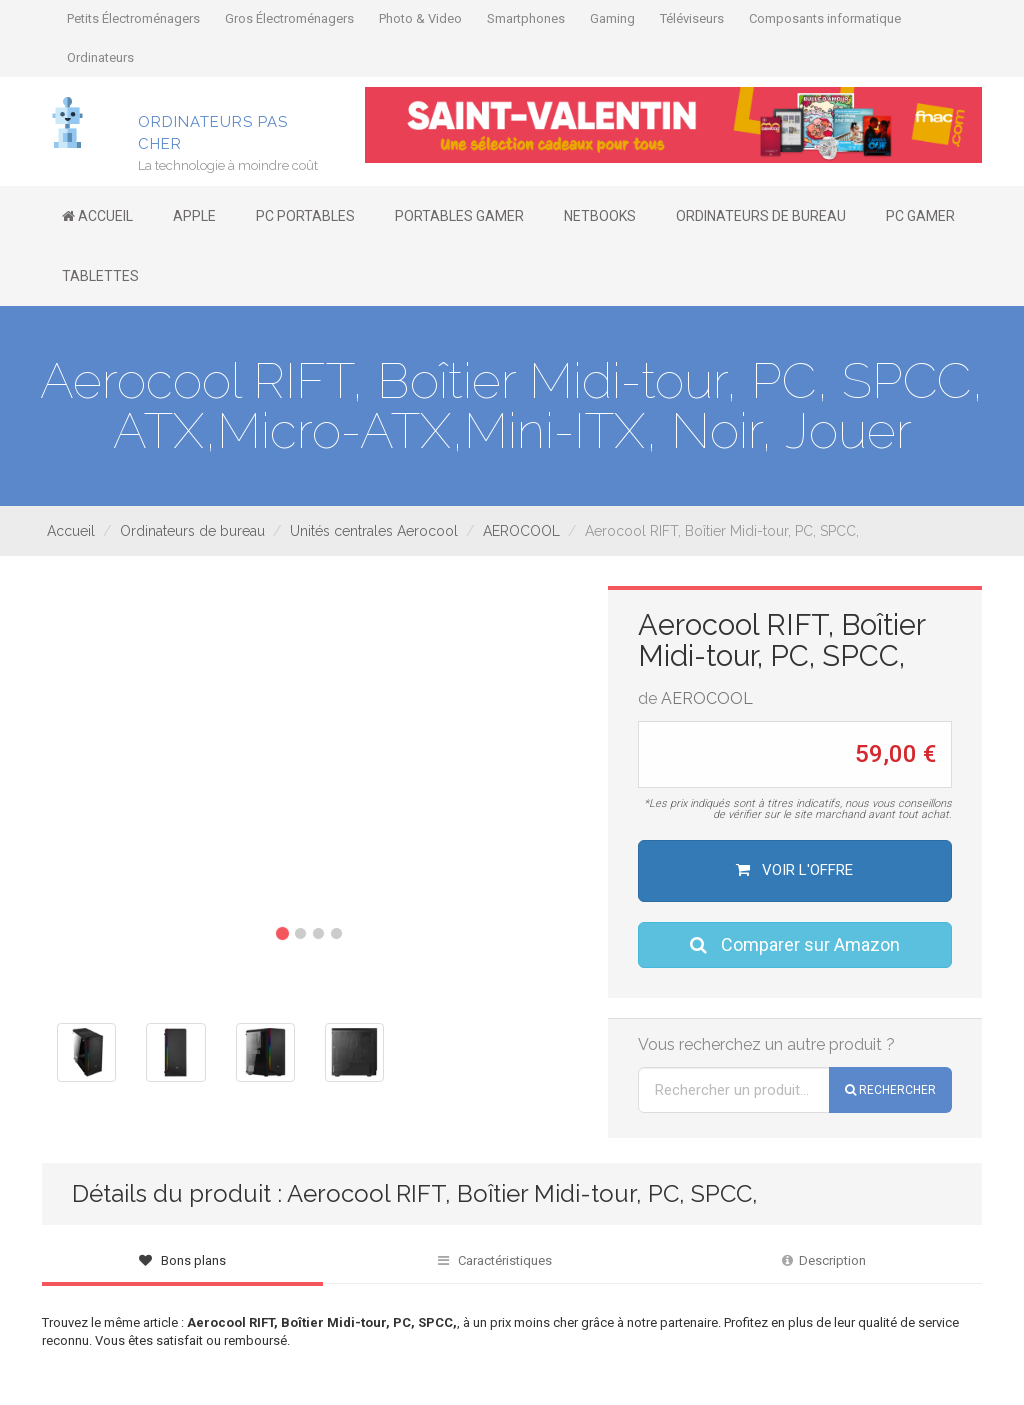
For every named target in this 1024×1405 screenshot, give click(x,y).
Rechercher (890, 1090)
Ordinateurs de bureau (192, 531)
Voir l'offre (794, 870)
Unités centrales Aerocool (374, 531)
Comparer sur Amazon (795, 944)
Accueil (71, 531)
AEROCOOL (521, 531)
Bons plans (182, 1260)
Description (824, 1260)
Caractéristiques (495, 1260)
